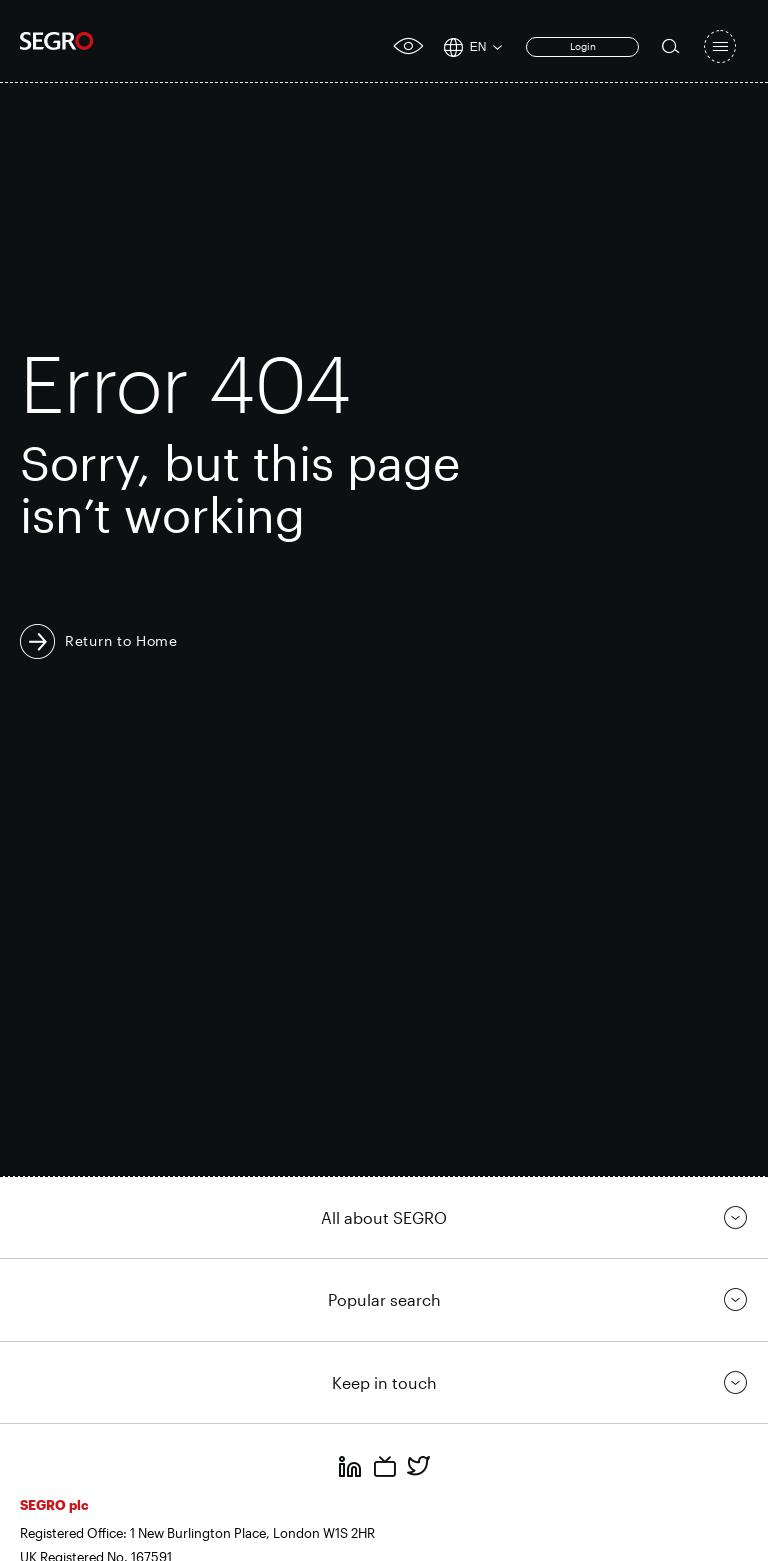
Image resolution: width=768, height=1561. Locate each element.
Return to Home (121, 640)
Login (583, 46)
